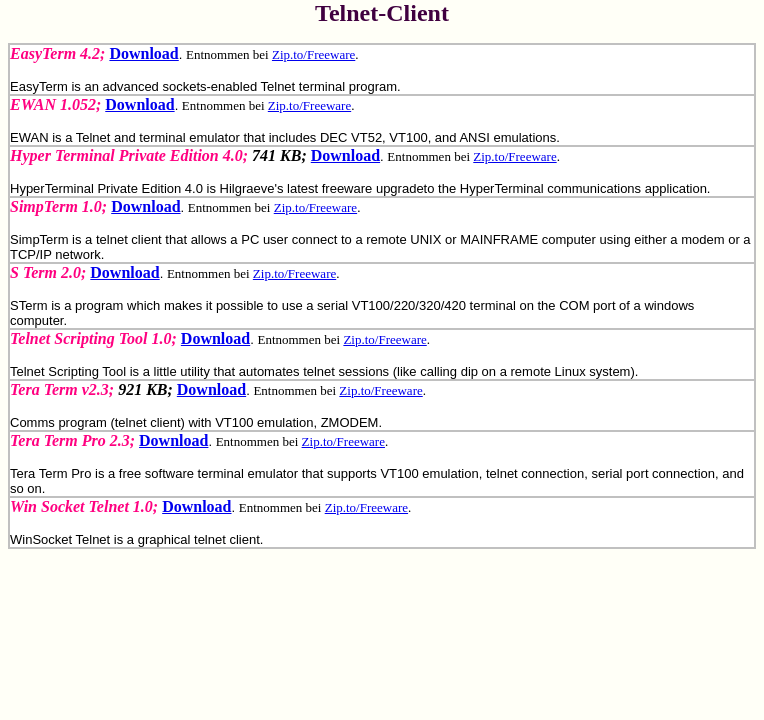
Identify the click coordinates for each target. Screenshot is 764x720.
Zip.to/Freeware (313, 54)
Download (143, 53)
